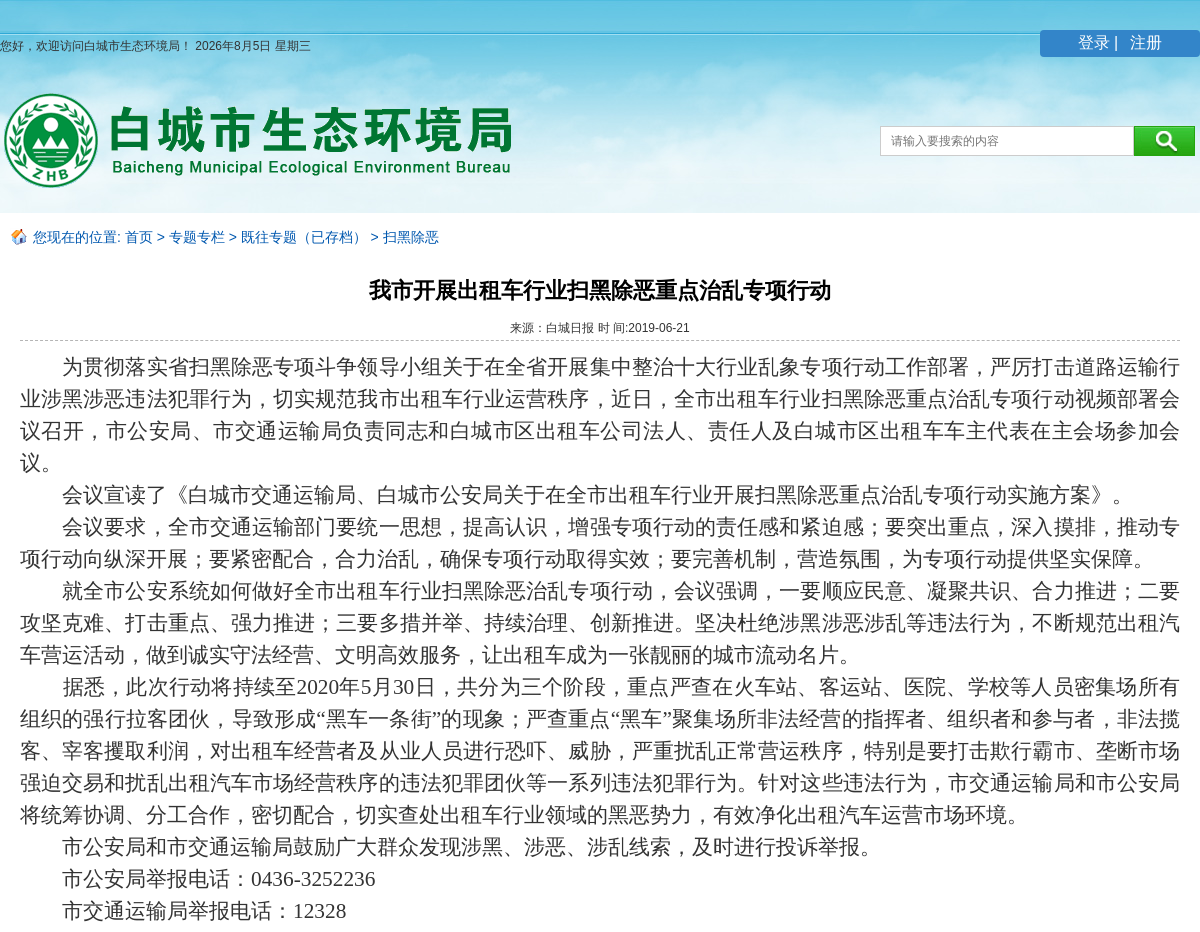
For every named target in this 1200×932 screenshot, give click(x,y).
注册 (1144, 42)
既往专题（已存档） (304, 237)
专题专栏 (197, 237)
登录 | (1100, 42)
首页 (139, 237)
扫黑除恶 (411, 237)
